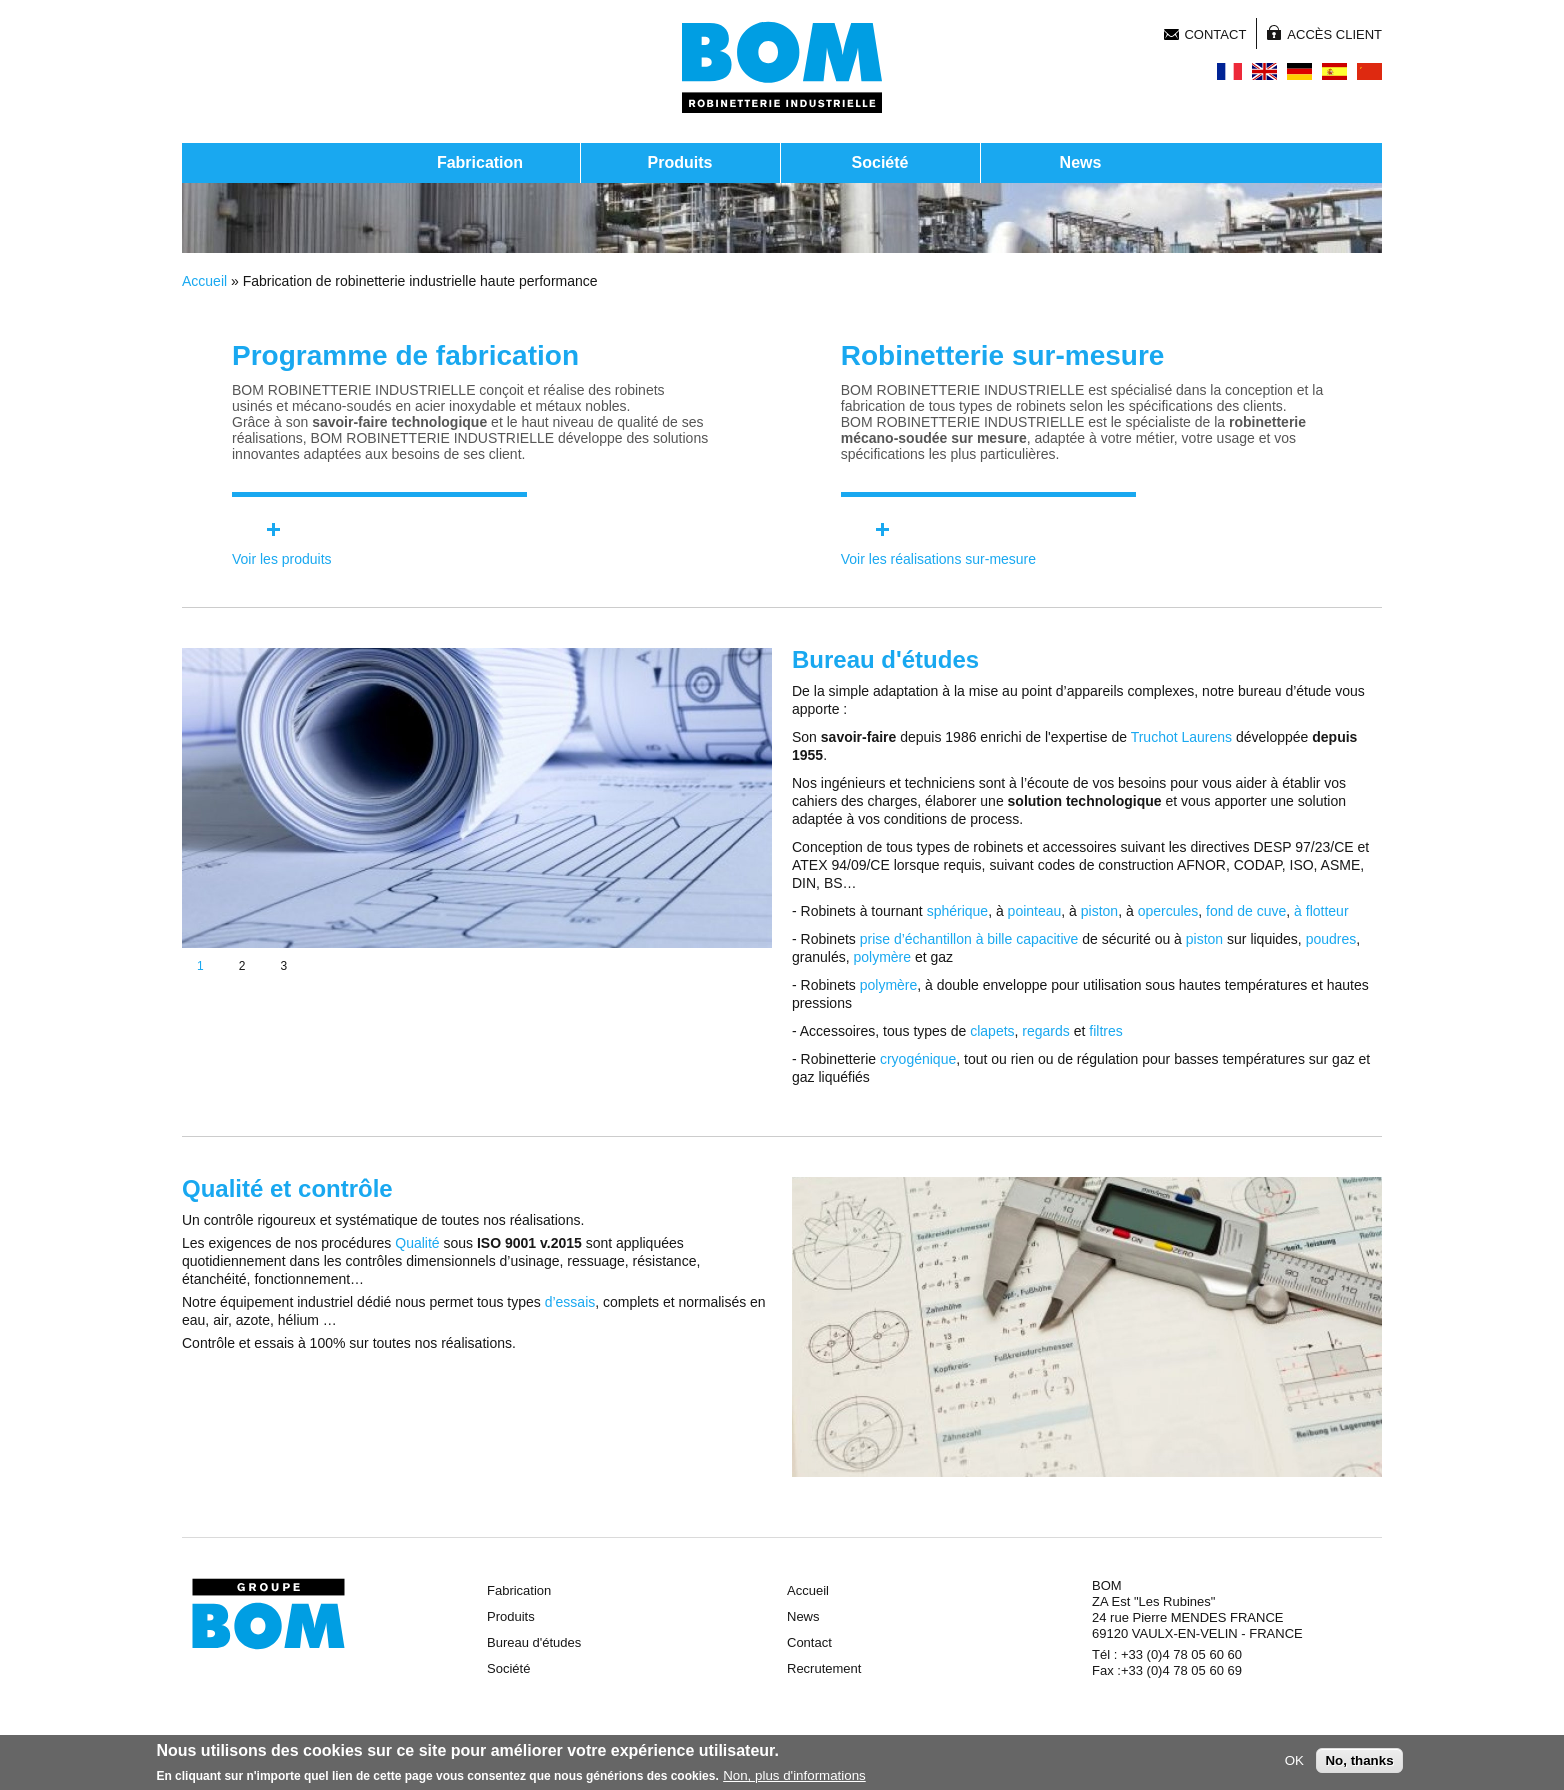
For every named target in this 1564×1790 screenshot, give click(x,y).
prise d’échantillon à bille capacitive (969, 939)
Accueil (204, 281)
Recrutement (824, 1668)
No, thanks (1359, 1763)
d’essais (570, 1302)
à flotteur (1321, 911)
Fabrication (480, 162)
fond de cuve (1246, 911)
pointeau (1035, 911)
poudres (1331, 939)
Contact (1215, 34)
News (1081, 162)
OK (1294, 1763)
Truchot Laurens (1181, 737)
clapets (992, 1031)
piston (1099, 911)
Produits (680, 162)
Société (880, 162)
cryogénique (918, 1059)
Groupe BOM (268, 1614)
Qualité (417, 1243)
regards (1045, 1031)
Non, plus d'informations (794, 1778)
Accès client (1334, 34)
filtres (1105, 1031)
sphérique (958, 911)
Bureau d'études (534, 1642)
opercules (1168, 911)
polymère (882, 957)
